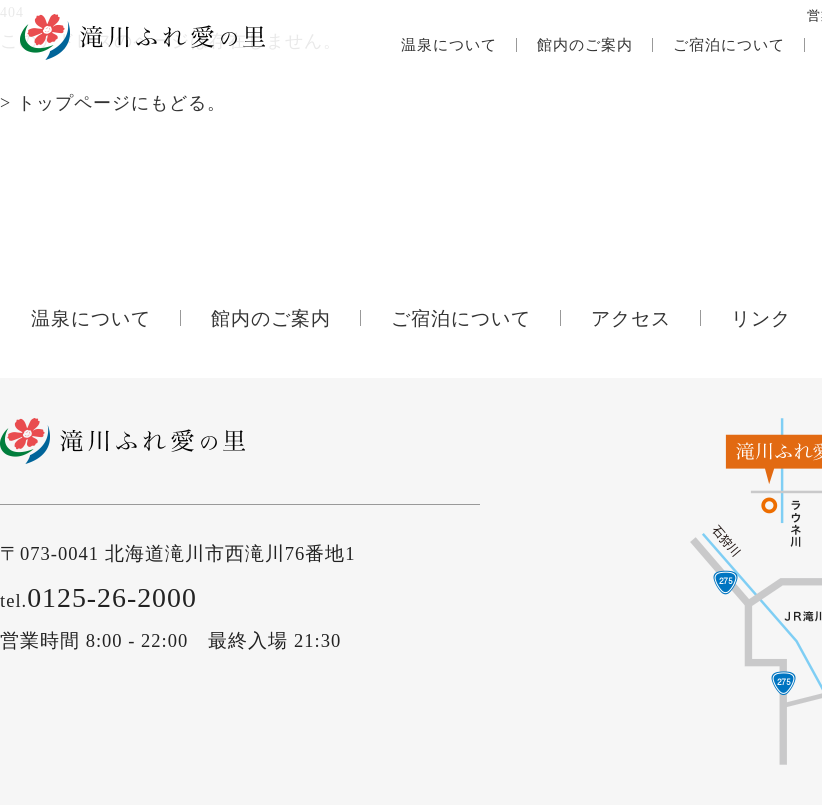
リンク (761, 318)
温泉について (449, 45)
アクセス (631, 318)
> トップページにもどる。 (113, 103)
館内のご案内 (585, 45)
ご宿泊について (729, 45)
